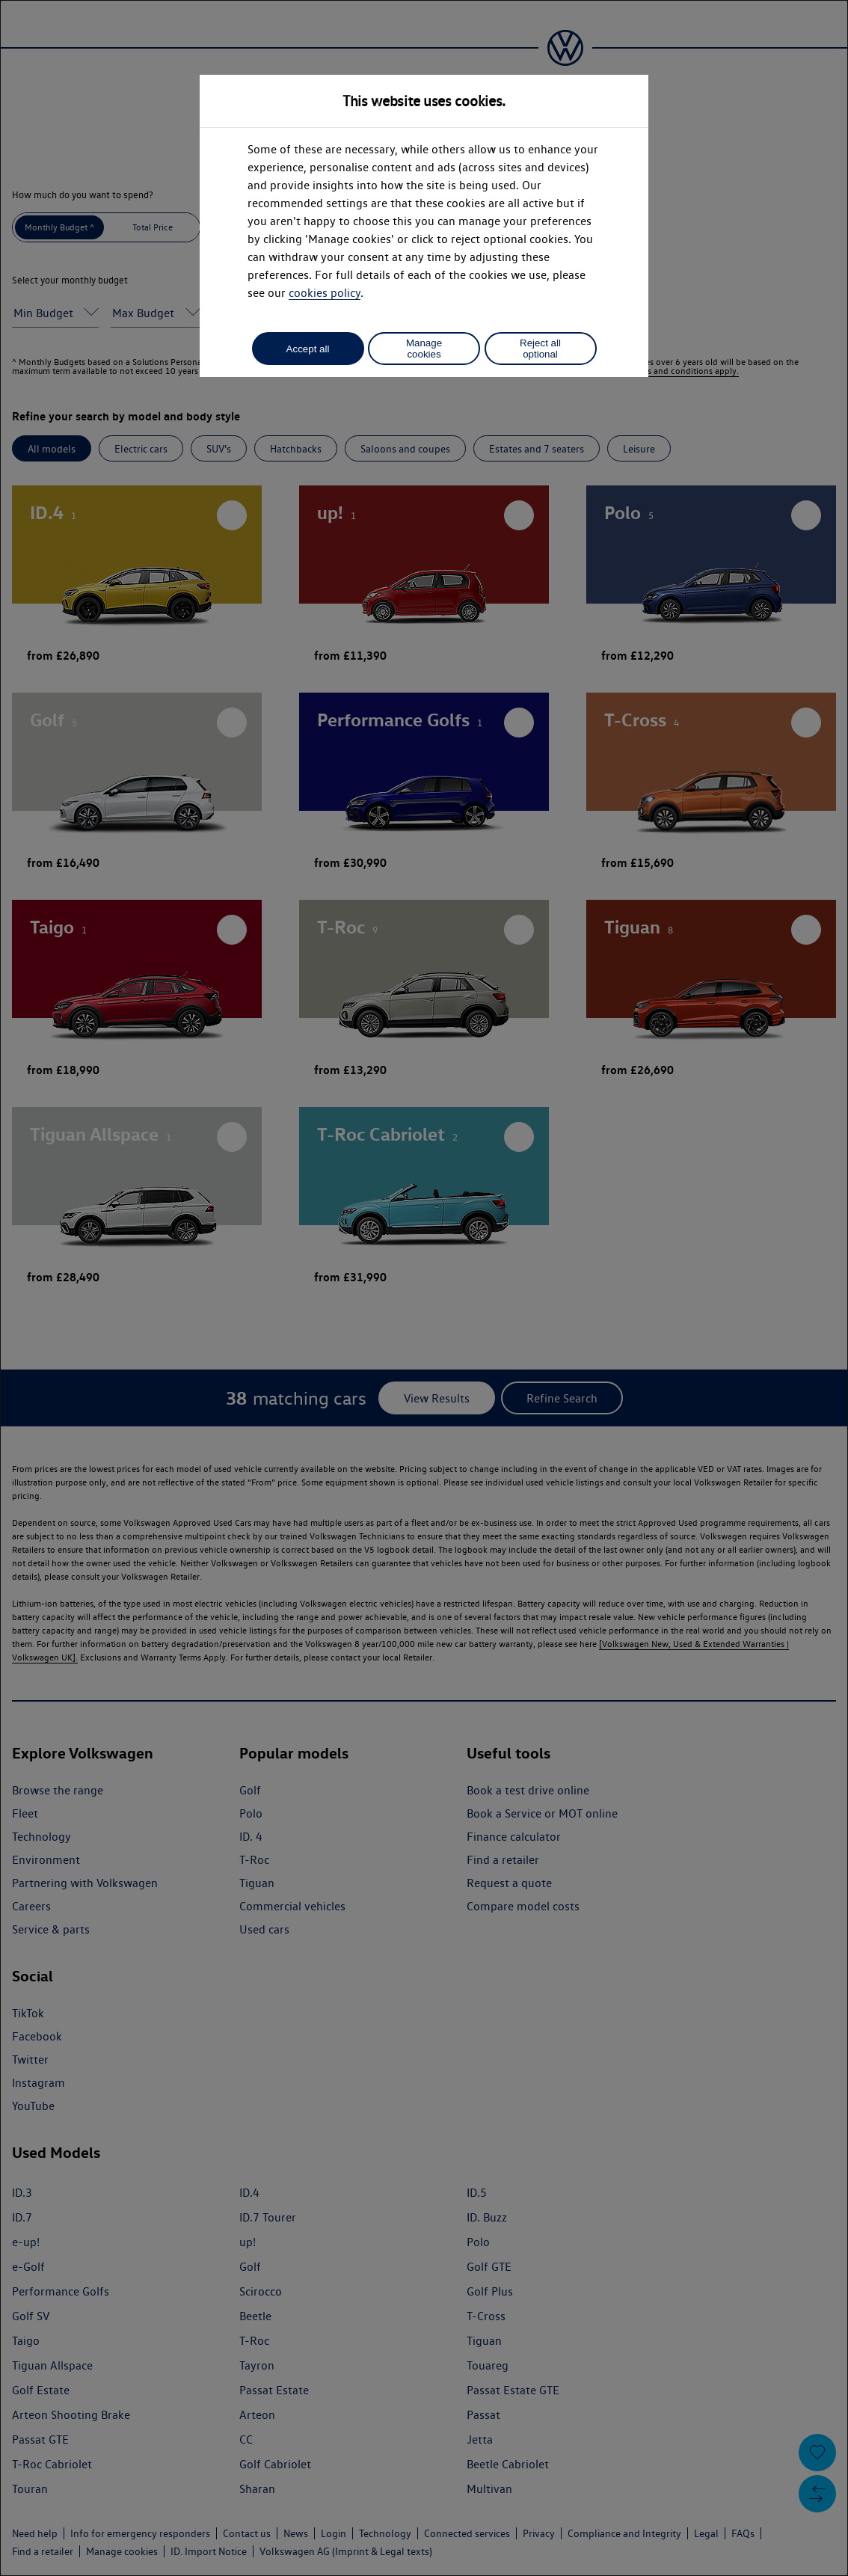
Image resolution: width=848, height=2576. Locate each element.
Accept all (308, 349)
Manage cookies (424, 348)
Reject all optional (540, 348)
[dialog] (424, 1288)
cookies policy (324, 293)
